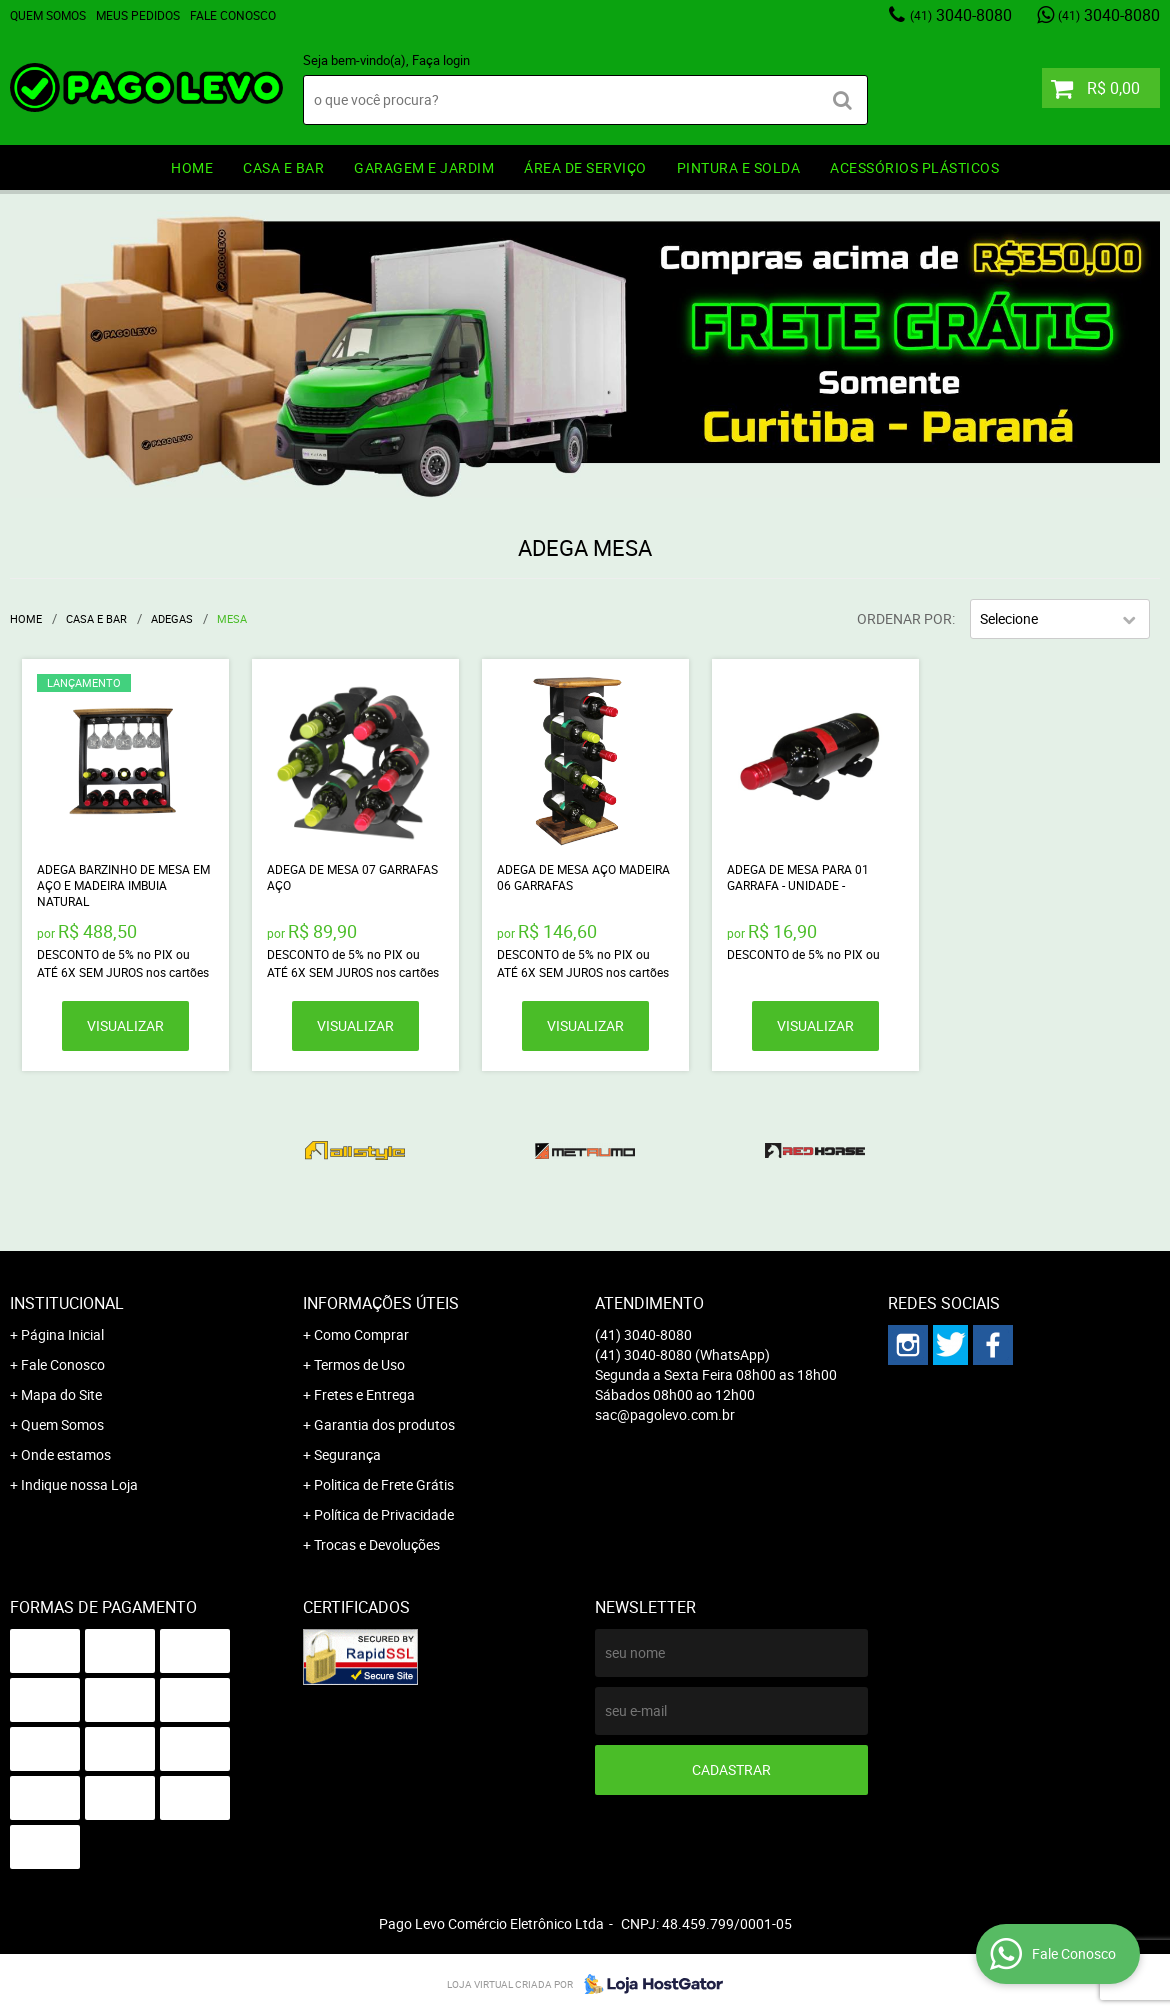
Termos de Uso (359, 1364)
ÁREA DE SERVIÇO (585, 167)
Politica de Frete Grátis (384, 1484)
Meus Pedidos (138, 15)
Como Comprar (361, 1334)
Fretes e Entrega (364, 1394)
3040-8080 (961, 15)
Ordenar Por (904, 618)
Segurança (347, 1454)
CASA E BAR (283, 167)
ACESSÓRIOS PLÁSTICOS (914, 167)
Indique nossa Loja (79, 1484)
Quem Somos (48, 15)
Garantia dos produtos (384, 1424)
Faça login (441, 60)
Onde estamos (66, 1454)
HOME (192, 167)
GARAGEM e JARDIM (424, 167)
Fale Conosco (233, 15)
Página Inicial (62, 1334)
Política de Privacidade (384, 1514)
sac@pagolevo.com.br (665, 1414)
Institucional (67, 1303)
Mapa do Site (61, 1394)
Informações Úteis (381, 1303)
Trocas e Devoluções (377, 1544)
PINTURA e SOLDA (739, 167)
